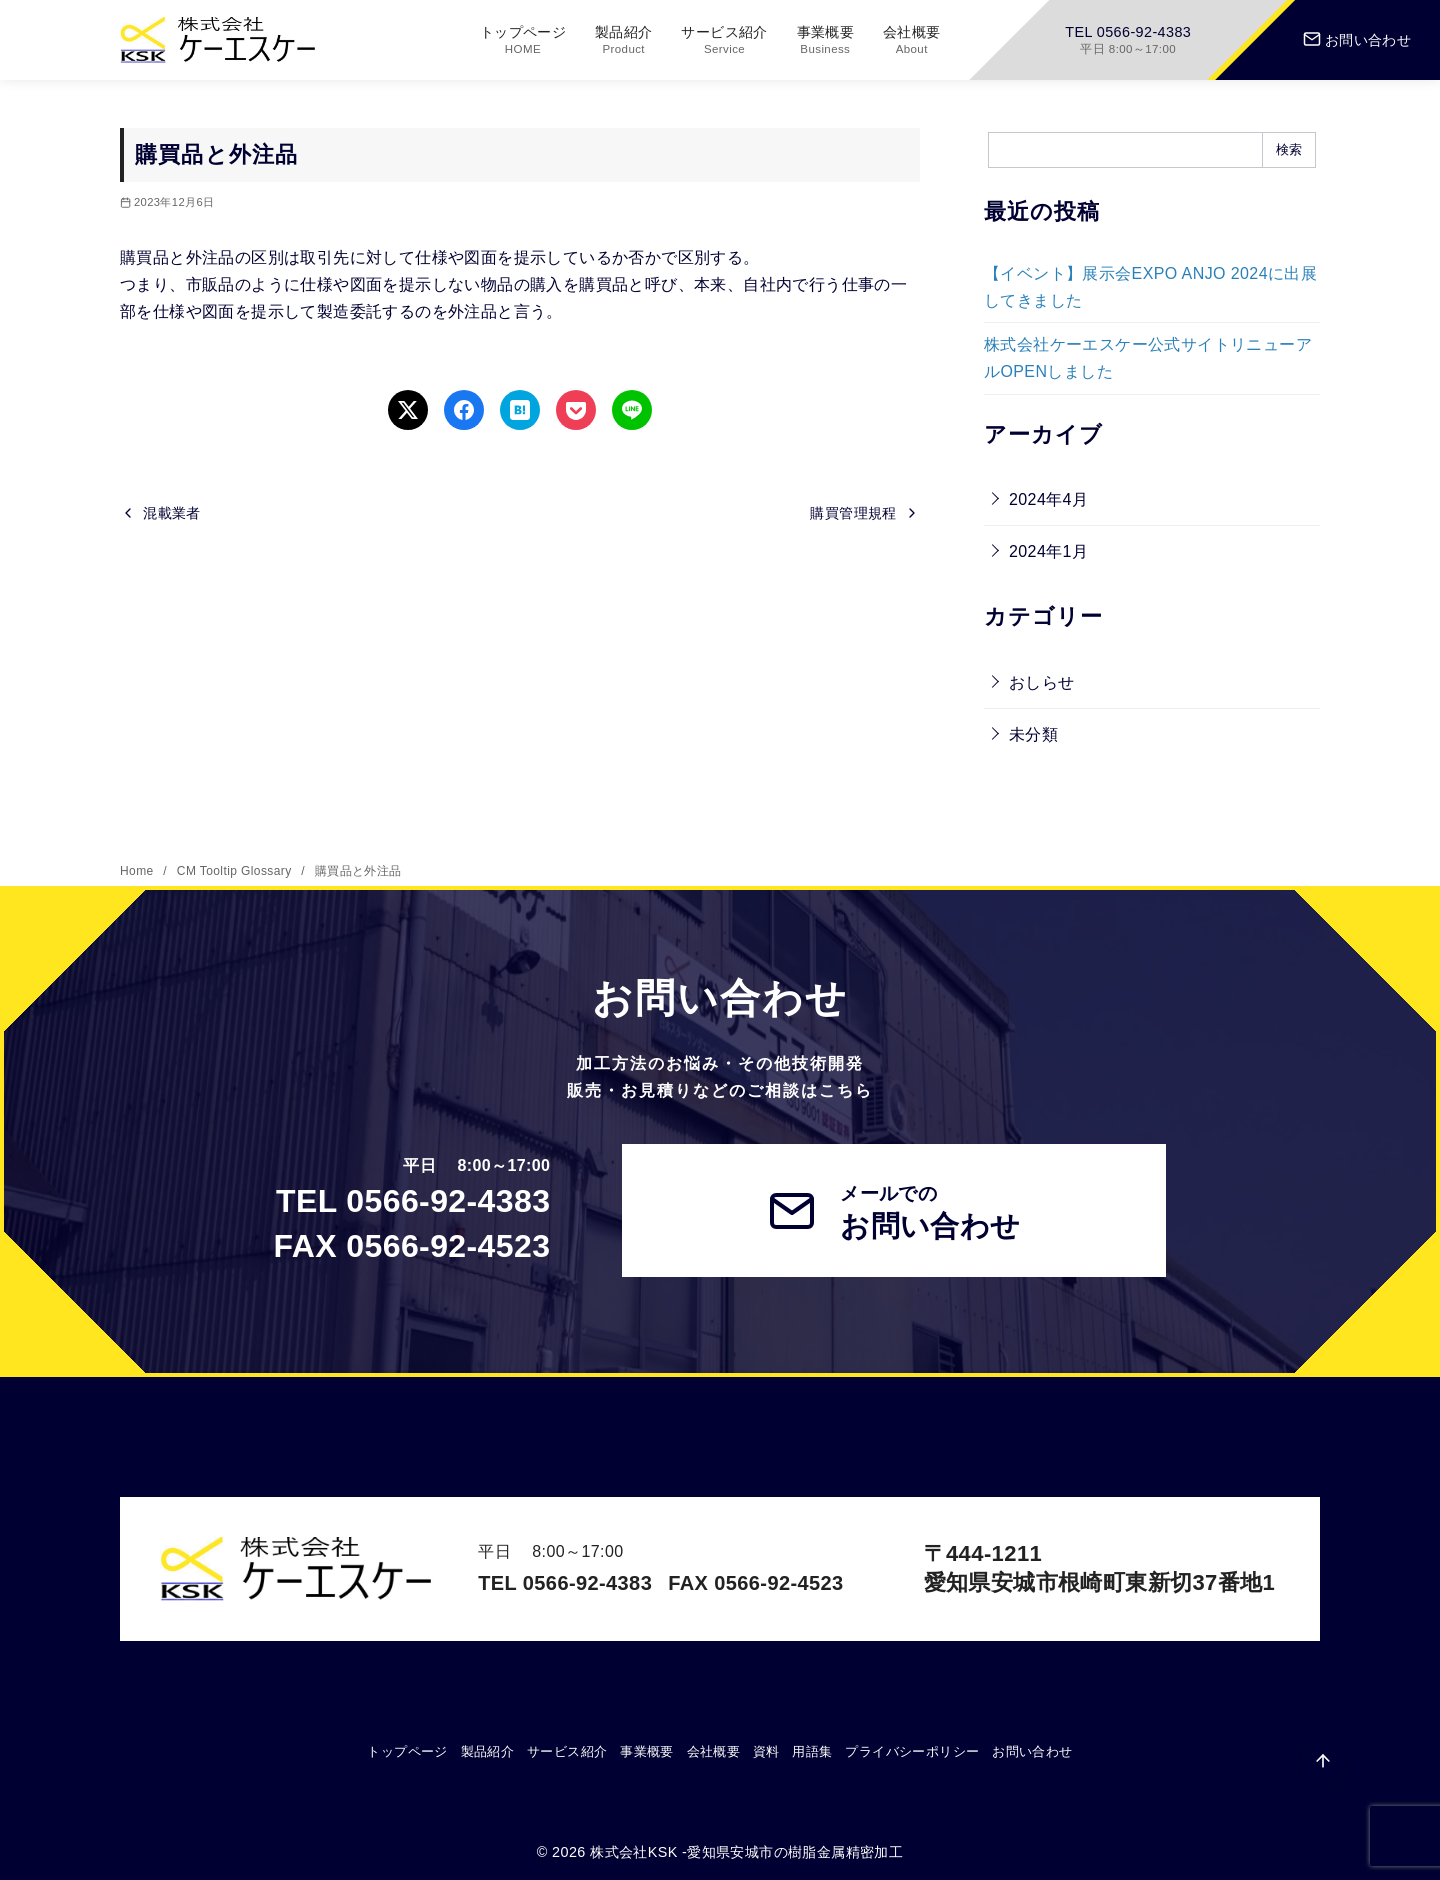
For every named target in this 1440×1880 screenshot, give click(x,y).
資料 (766, 1751)
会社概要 (912, 40)
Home (138, 871)
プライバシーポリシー (912, 1751)
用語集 (812, 1751)
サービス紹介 (724, 40)
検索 (1289, 149)
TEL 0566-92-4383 (1128, 40)
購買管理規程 (853, 513)
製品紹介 (624, 40)
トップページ (523, 40)
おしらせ (1042, 682)
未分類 (1033, 734)
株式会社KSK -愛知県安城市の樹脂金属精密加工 (746, 1852)
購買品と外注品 (358, 871)
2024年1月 (1048, 551)
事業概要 (826, 40)
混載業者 (172, 513)
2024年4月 (1048, 499)
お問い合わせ (1357, 40)
